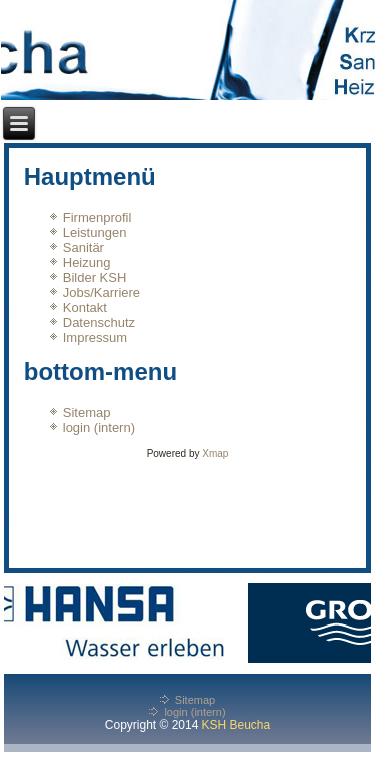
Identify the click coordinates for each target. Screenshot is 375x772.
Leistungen (95, 232)
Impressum (95, 337)
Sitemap (87, 412)
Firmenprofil (97, 217)
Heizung (87, 262)
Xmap (215, 453)
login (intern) (99, 427)
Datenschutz (99, 322)
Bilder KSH (95, 277)
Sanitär (83, 247)
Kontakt (85, 307)
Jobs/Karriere (101, 292)
